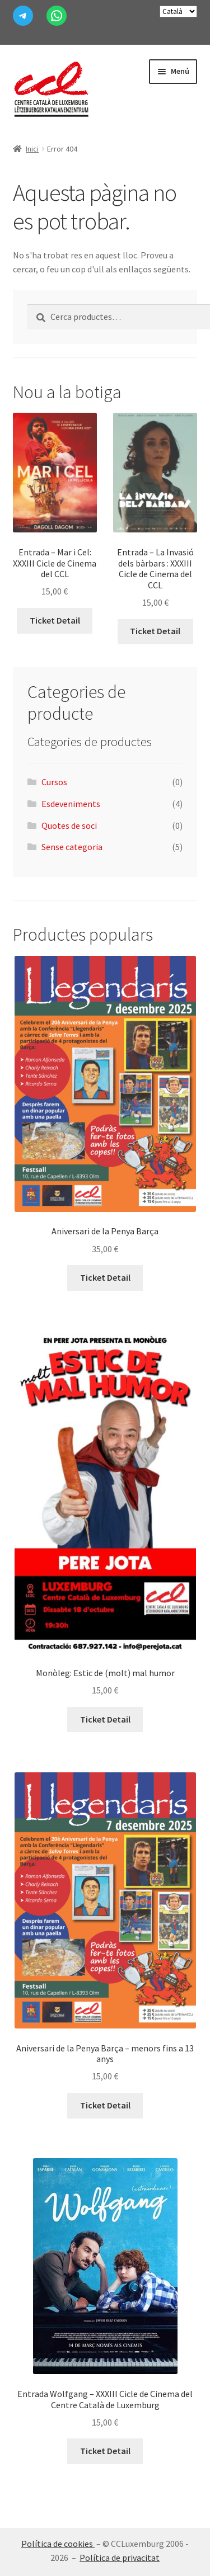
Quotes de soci (69, 825)
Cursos (54, 781)
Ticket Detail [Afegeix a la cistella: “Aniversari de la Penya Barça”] (105, 1277)
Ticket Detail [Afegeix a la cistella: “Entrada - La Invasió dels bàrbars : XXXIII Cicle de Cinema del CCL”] (155, 630)
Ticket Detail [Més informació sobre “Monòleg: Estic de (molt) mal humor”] (105, 1719)
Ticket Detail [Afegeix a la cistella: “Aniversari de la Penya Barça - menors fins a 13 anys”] (105, 2105)
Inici (32, 149)
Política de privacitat (120, 2557)
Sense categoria (71, 846)
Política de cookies (58, 2543)
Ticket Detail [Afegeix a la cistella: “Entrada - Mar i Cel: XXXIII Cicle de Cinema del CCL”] (55, 620)
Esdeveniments (70, 803)
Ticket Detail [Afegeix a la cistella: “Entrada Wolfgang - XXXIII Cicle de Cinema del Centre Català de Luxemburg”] (105, 2450)
